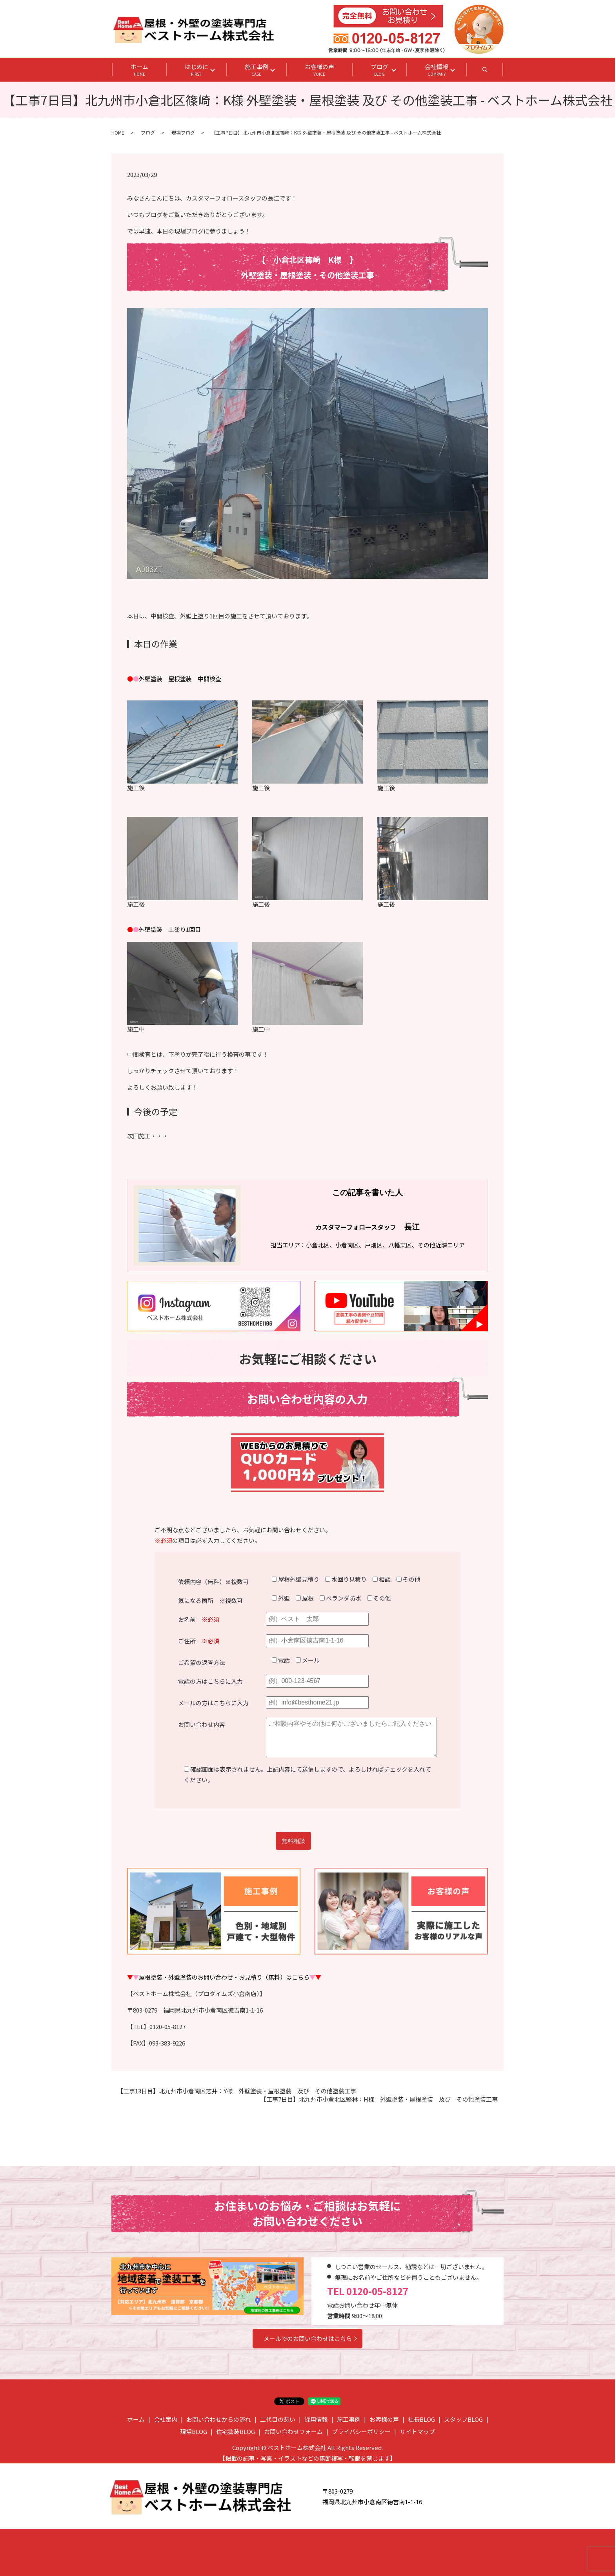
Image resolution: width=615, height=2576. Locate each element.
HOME (117, 132)
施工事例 (256, 69)
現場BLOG (193, 2431)
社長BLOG (421, 2419)
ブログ (379, 69)
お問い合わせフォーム (293, 2431)
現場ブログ (183, 132)
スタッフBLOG (463, 2419)
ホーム (139, 69)
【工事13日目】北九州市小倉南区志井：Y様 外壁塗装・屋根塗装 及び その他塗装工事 (236, 2091)
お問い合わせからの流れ (218, 2419)
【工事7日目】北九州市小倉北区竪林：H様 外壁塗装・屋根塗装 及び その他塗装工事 (379, 2099)
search (494, 71)
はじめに (196, 69)
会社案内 (165, 2419)
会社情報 (436, 69)
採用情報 (316, 2419)
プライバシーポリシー (361, 2431)
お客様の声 (319, 69)
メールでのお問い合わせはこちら (308, 2338)
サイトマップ (417, 2431)
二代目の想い (277, 2419)
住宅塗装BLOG (235, 2431)
